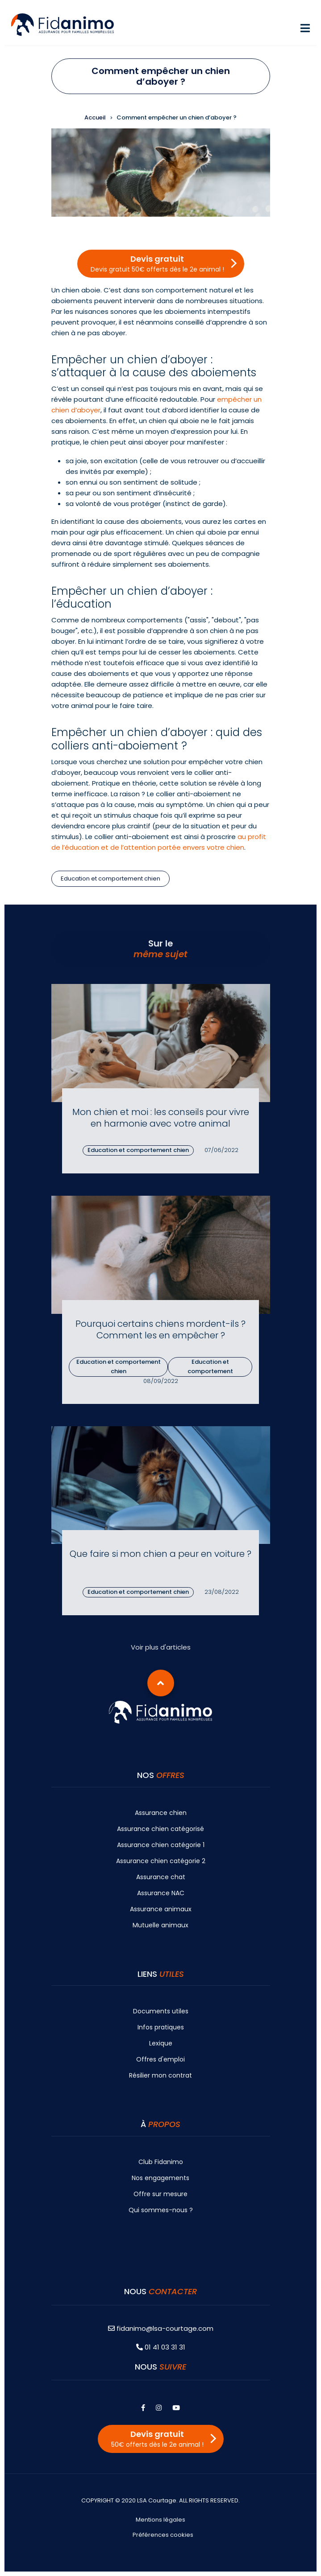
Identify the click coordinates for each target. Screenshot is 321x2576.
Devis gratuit (157, 263)
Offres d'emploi (160, 2059)
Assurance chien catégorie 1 (160, 1844)
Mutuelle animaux (160, 1925)
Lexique (160, 2043)
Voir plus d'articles (161, 1647)
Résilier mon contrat (160, 2075)
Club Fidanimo (160, 2161)
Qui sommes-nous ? (161, 2210)
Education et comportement (210, 1366)
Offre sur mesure (160, 2193)
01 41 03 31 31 (160, 2347)
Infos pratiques (161, 2027)
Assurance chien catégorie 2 (160, 1860)
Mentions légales (160, 2519)
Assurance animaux (161, 1909)
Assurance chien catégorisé (160, 1828)
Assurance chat (160, 1876)
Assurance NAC (160, 1893)
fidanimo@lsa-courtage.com (160, 2328)
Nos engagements (160, 2177)
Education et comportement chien (110, 878)
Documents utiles (160, 2011)
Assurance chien (161, 1812)
